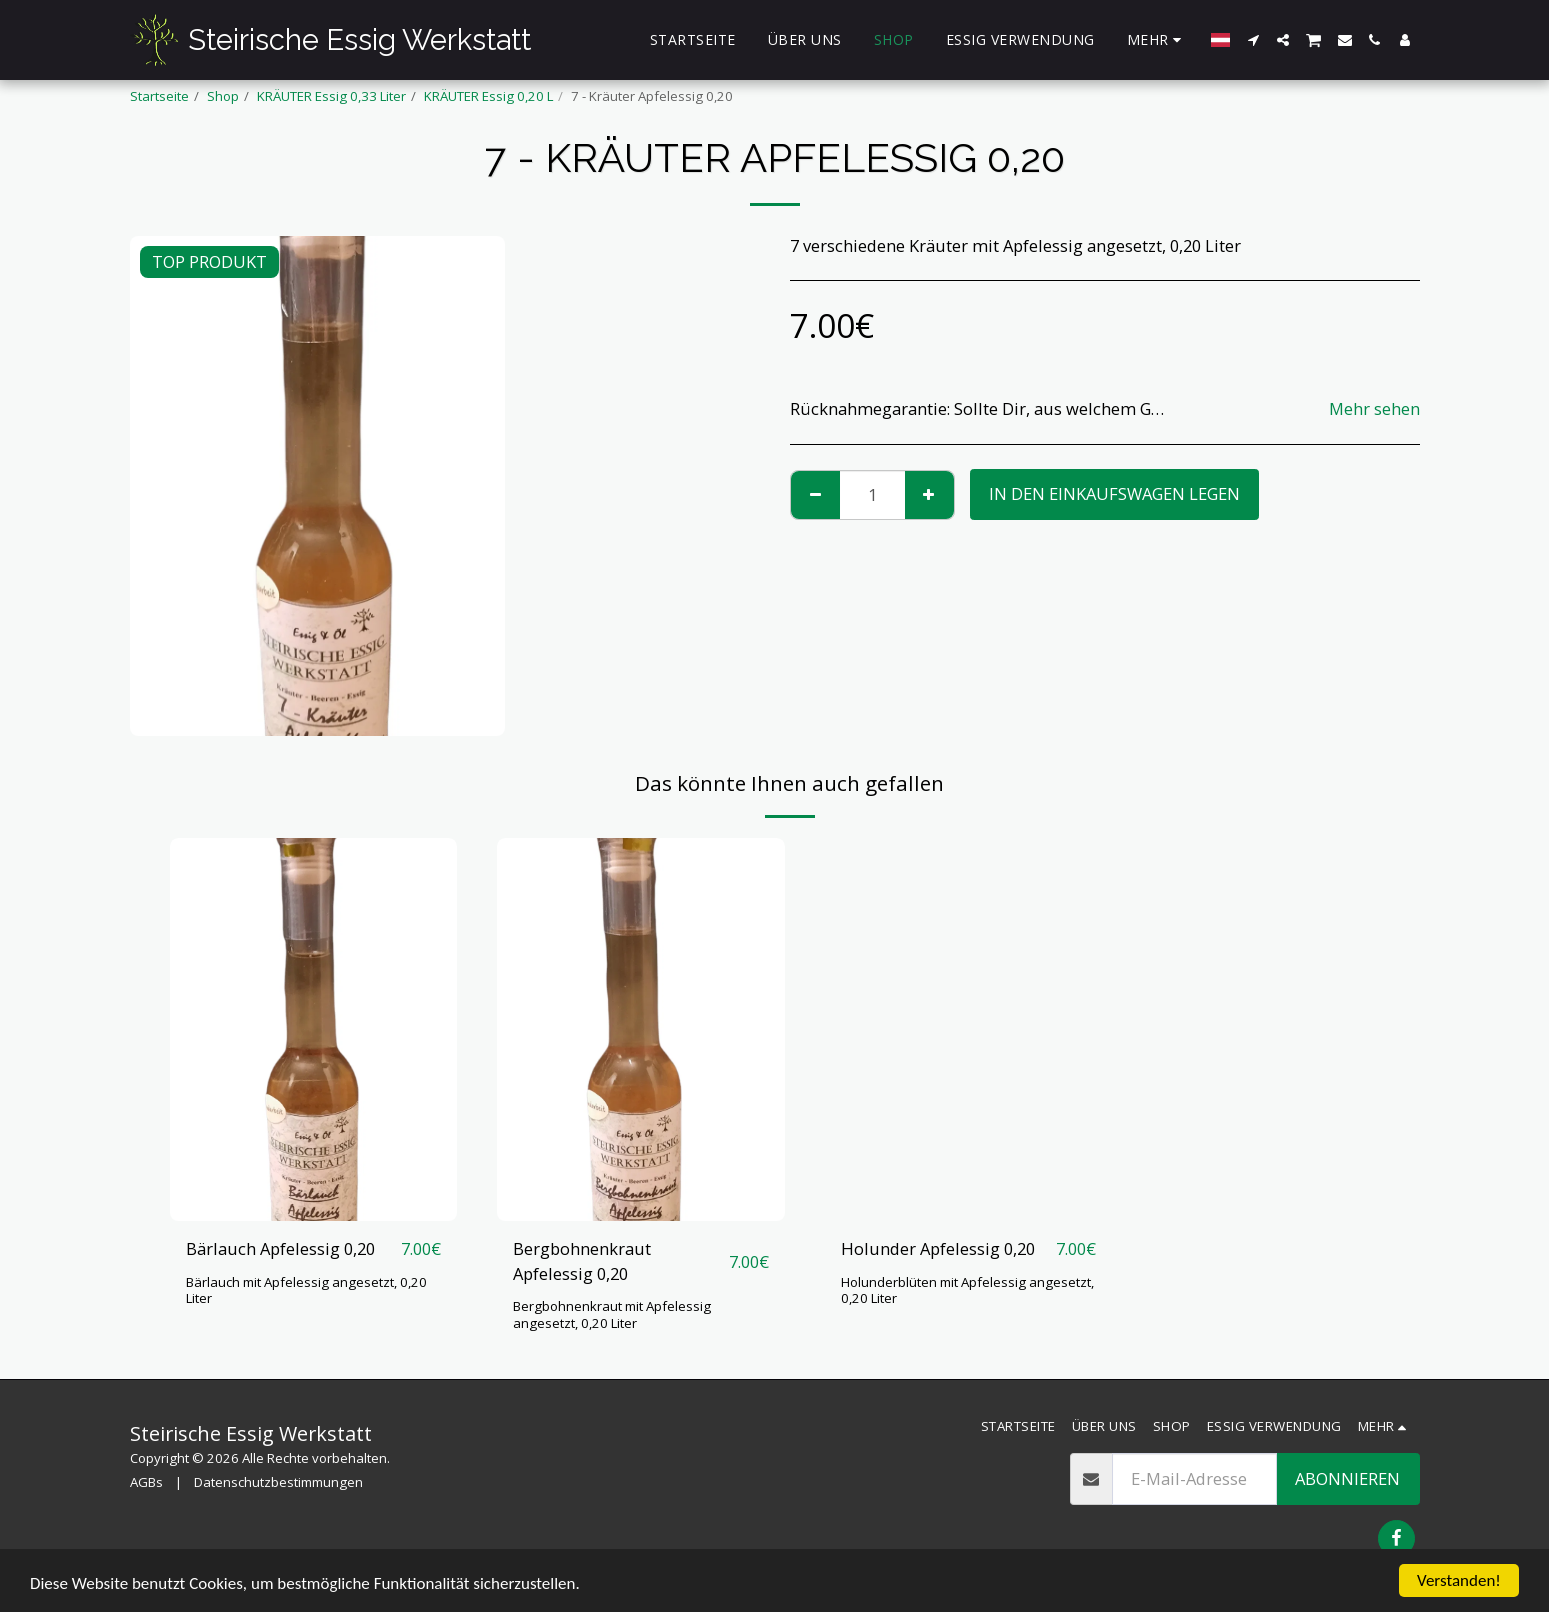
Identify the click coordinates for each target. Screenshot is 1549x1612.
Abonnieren (1347, 1478)
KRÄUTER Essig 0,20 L (488, 96)
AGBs (146, 1482)
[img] (314, 1029)
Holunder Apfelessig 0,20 (938, 1248)
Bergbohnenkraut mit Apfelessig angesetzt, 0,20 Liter (612, 1314)
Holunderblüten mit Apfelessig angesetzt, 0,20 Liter (967, 1290)
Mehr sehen (1374, 409)
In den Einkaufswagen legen (1114, 493)
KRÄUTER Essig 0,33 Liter (331, 96)
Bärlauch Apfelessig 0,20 (280, 1248)
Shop (223, 96)
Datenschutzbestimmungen (278, 1482)
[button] (1253, 40)
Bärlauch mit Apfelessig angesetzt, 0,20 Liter (306, 1290)
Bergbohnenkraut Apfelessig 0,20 (582, 1261)
